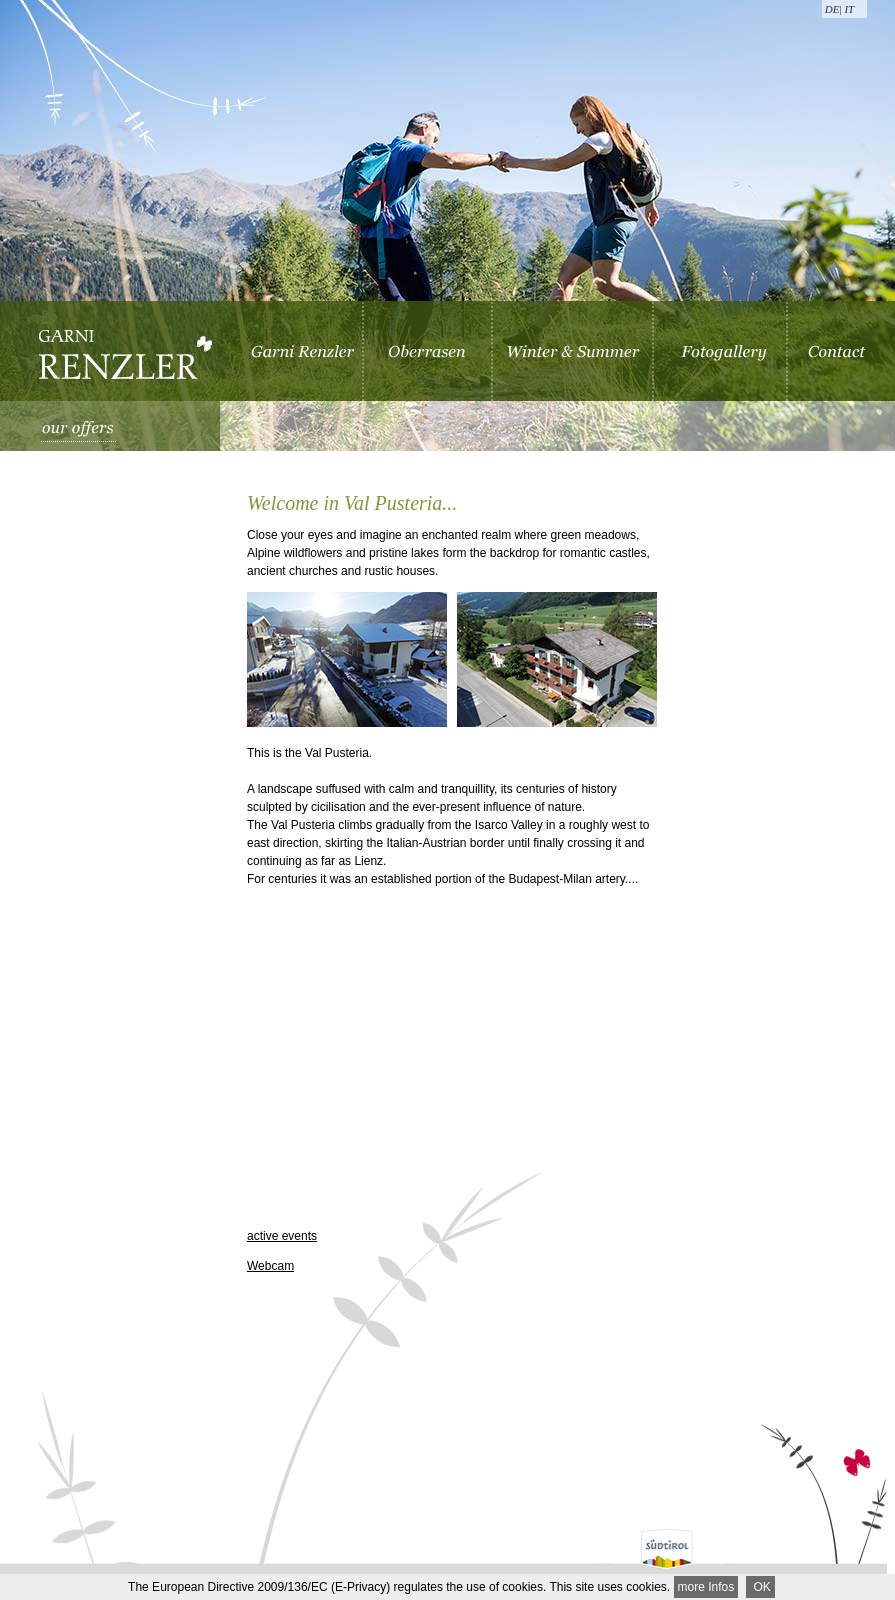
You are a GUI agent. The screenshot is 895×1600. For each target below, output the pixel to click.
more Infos (706, 1587)
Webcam (270, 1266)
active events (282, 1236)
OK (760, 1587)
